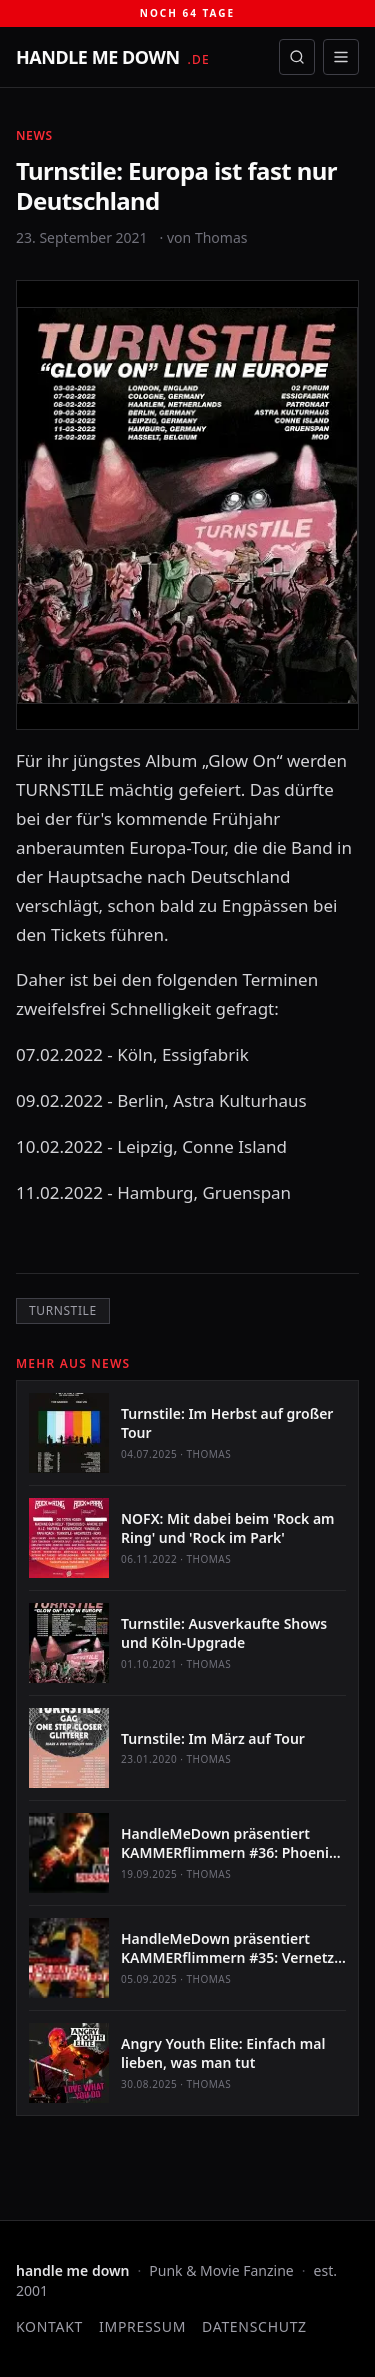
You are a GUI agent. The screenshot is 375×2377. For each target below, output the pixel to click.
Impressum (142, 2326)
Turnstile (63, 1310)
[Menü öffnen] (341, 57)
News (34, 135)
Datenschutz (254, 2326)
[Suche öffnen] (297, 57)
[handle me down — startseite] (113, 57)
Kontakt (49, 2326)
